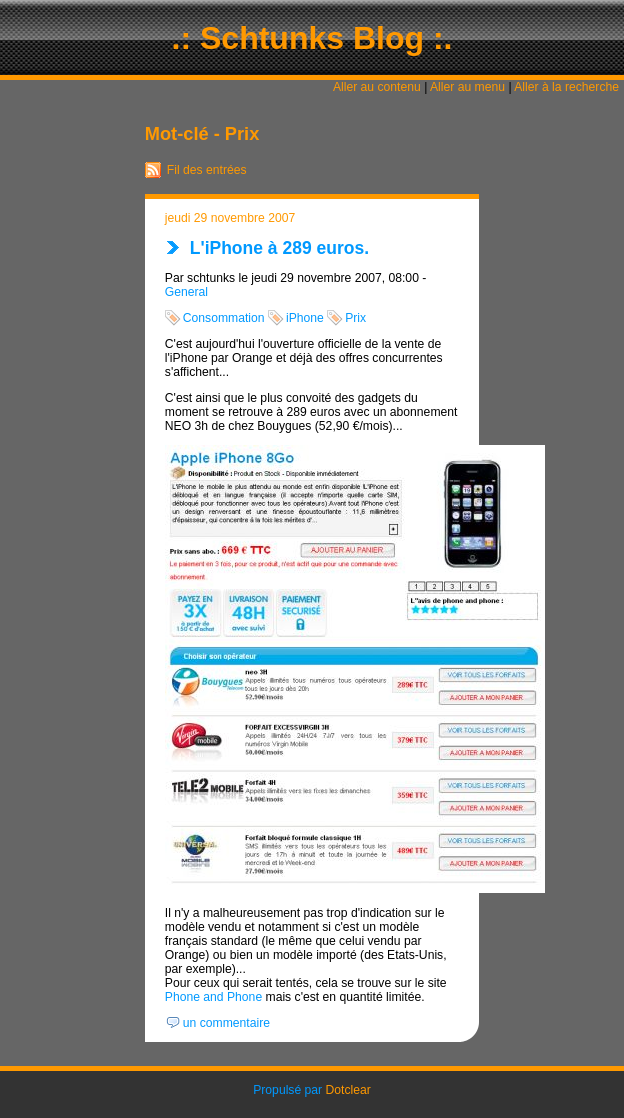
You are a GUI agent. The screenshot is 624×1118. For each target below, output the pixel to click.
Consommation (224, 318)
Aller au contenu (377, 87)
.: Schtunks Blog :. (312, 38)
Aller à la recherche (566, 87)
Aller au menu (467, 87)
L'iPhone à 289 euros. (279, 248)
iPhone (305, 318)
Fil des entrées (207, 170)
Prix (355, 318)
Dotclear (348, 1090)
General (186, 292)
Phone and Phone (213, 997)
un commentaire (226, 1023)
